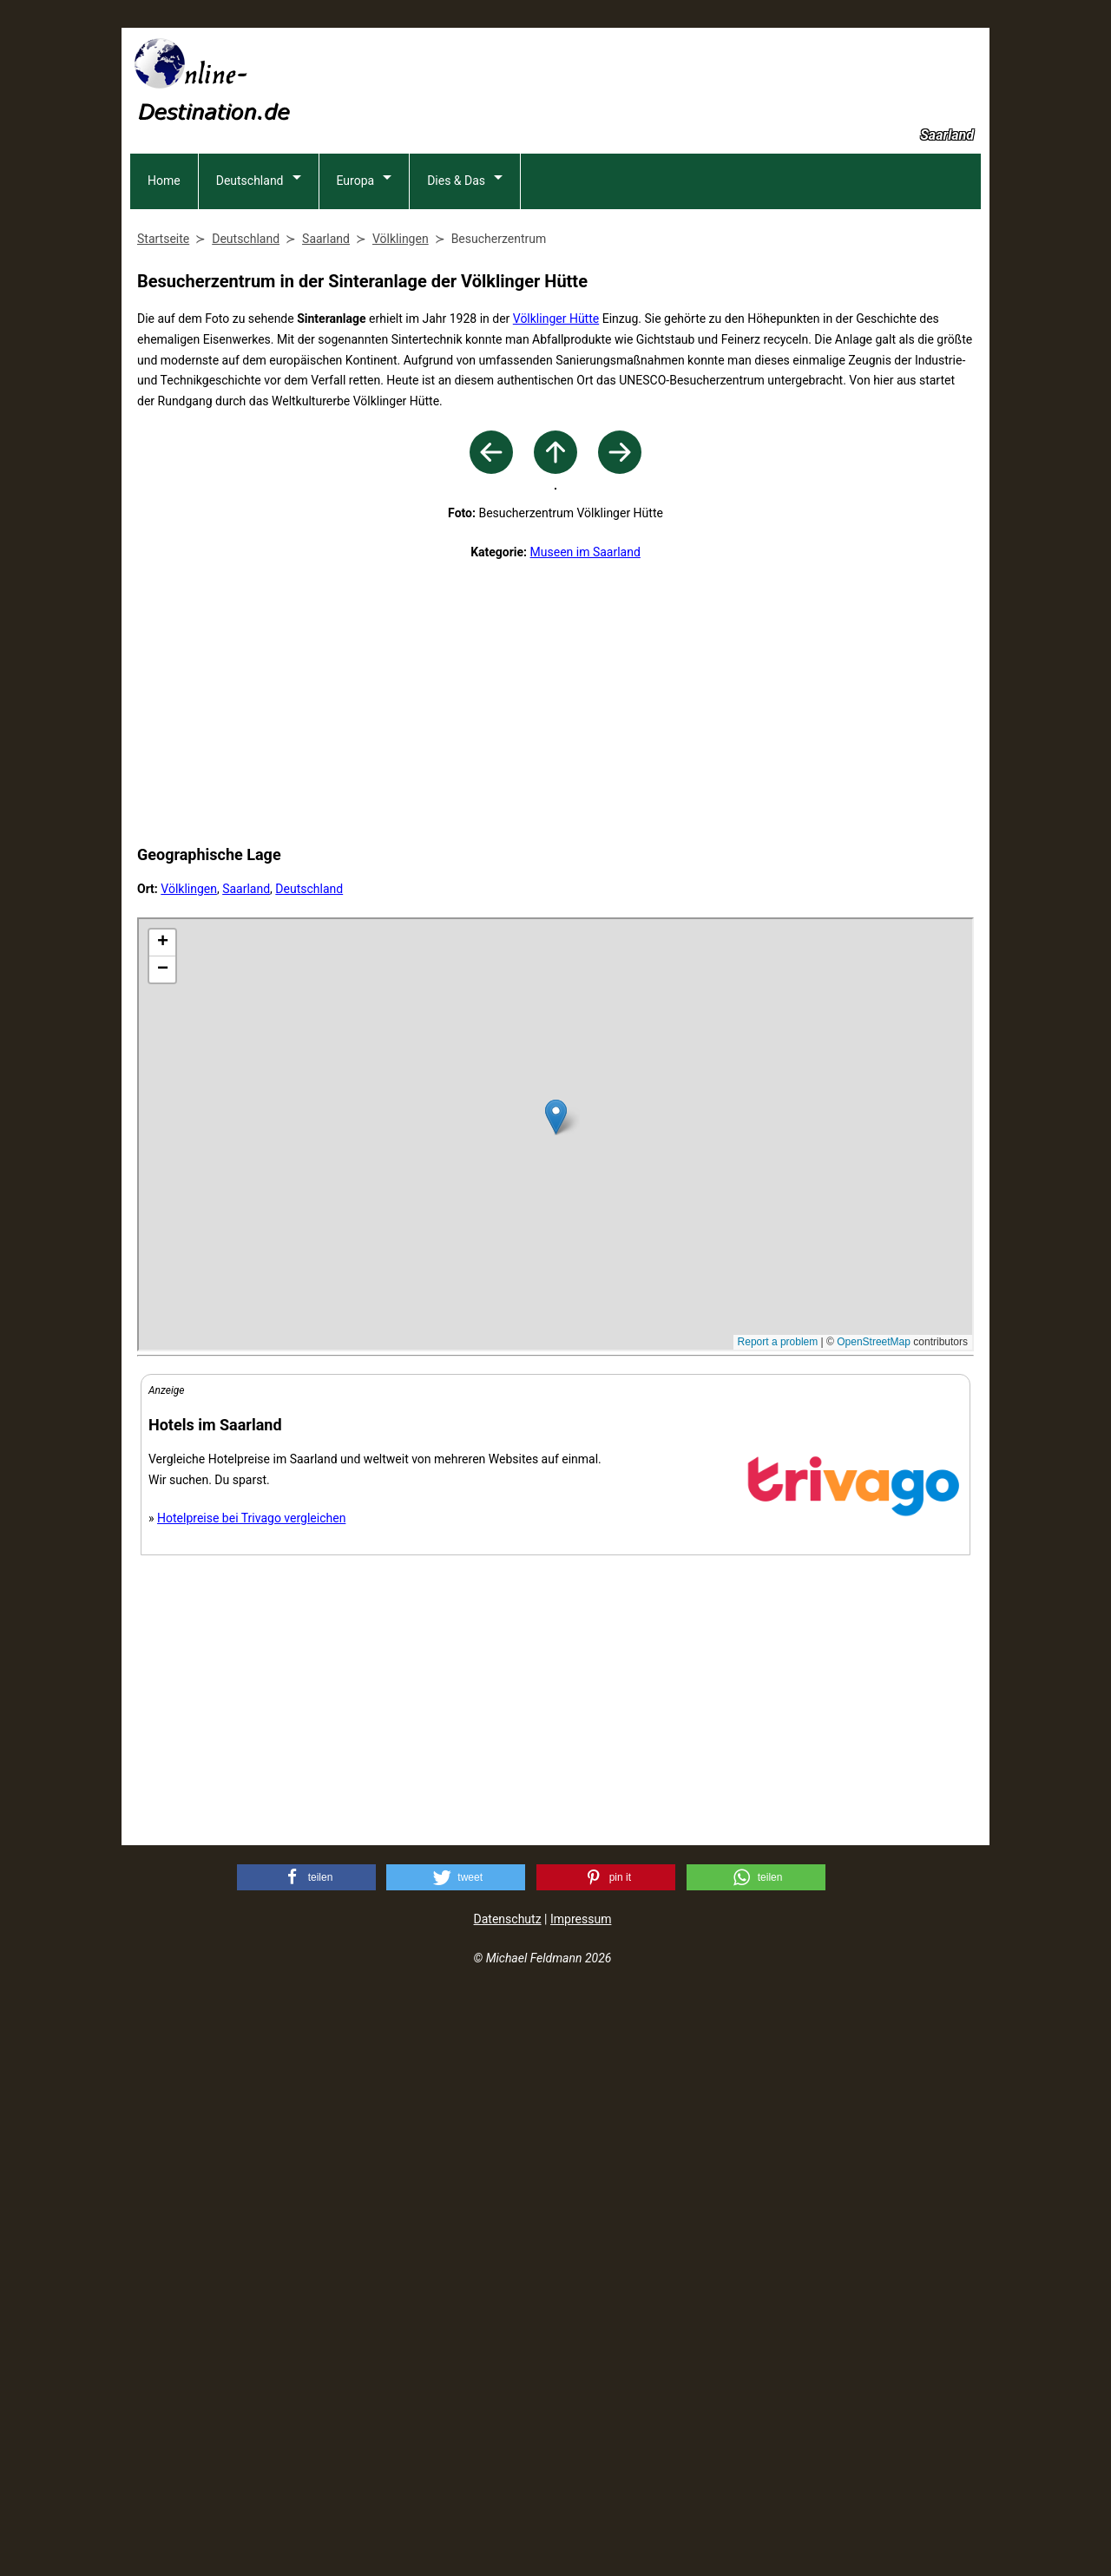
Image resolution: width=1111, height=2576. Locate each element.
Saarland (246, 1468)
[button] (306, 2457)
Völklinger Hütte (556, 433)
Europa (356, 295)
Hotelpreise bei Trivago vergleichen (251, 2098)
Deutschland (250, 295)
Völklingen (189, 1468)
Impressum (580, 2499)
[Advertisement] (665, 79)
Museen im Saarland (585, 1132)
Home (164, 295)
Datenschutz (508, 2499)
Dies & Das (456, 295)
